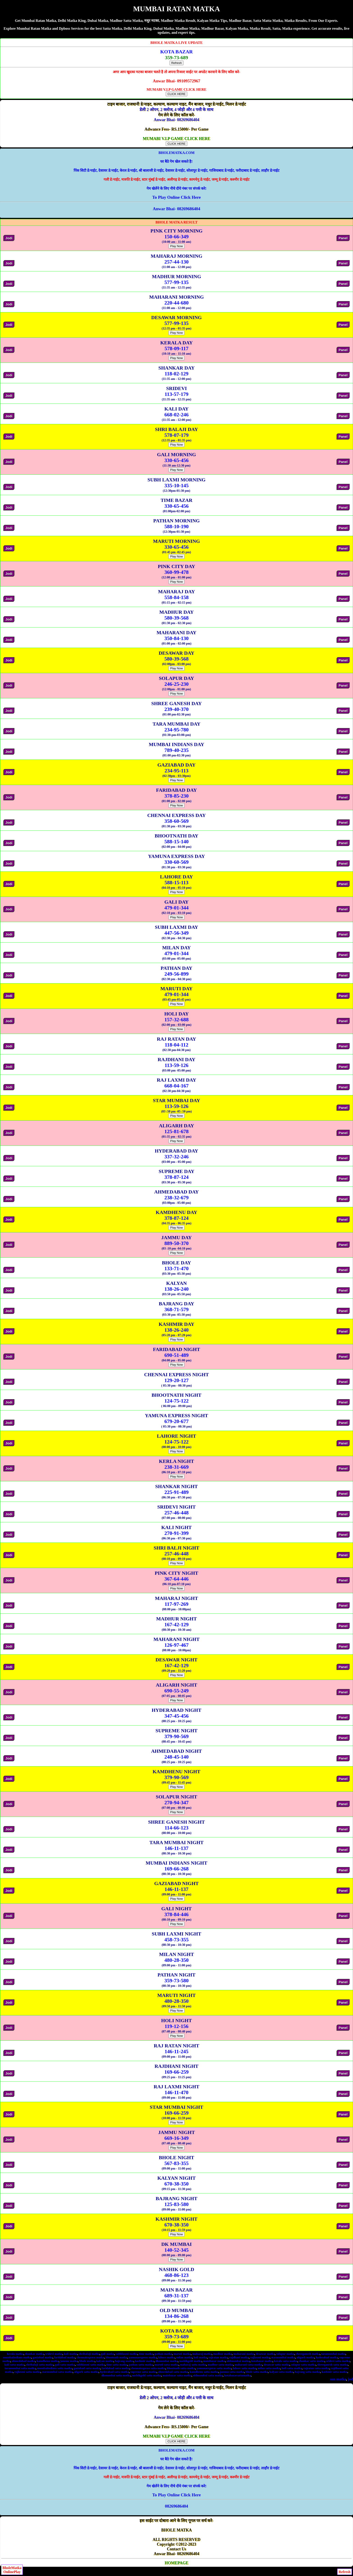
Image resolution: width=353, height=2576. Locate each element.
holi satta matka (292, 2368)
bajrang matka (124, 2361)
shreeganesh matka (308, 2353)
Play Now (176, 246)
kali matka (70, 2353)
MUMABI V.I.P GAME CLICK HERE (176, 92)
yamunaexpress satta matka (214, 2368)
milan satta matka (269, 2368)
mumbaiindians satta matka (54, 2368)
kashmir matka (144, 2361)
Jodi (8, 238)
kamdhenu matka (48, 2361)
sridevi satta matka (338, 2361)
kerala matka (15, 2353)
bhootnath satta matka (181, 2368)
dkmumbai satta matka (116, 2375)
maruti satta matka (166, 2364)
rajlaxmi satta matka (27, 2371)
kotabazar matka (262, 2361)
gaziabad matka (42, 2357)
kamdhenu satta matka (204, 2371)
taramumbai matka (333, 2353)
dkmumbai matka (167, 2361)
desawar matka (265, 2353)
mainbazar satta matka (177, 2375)
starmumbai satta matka (57, 2371)
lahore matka (166, 2357)
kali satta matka (14, 2364)
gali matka (107, 2353)
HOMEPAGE (176, 2563)
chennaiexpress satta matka (148, 2368)
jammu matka (69, 2361)
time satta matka (116, 2364)
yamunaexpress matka (143, 2357)
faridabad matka (64, 2357)
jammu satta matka (232, 2371)
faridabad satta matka (116, 2368)
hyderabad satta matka (114, 2371)
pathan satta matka (141, 2364)
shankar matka (34, 2353)
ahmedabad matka (23, 2361)
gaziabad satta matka (87, 2368)
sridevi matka (53, 2353)
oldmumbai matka (238, 2361)
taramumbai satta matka (20, 2368)
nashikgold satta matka (146, 2375)
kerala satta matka (285, 2361)
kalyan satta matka (281, 2371)
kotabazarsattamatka (237, 2375)
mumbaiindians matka (17, 2357)
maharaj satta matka (193, 2364)
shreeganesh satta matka (332, 2364)
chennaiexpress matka (90, 2357)
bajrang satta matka (307, 2371)
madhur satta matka (220, 2364)
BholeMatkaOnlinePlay (11, 2570)
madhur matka (222, 2353)
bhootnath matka (116, 2357)
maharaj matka (202, 2353)
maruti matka (182, 2353)
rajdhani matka (239, 2357)
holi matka (200, 2357)
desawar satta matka (277, 2364)
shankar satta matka (312, 2361)
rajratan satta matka (316, 2368)
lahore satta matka (244, 2368)
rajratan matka (218, 2357)
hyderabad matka (327, 2357)
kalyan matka (104, 2361)
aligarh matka (305, 2357)
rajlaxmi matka (260, 2357)
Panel (343, 238)
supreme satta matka (143, 2371)
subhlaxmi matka (126, 2353)
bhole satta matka (257, 2371)
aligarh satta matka (86, 2371)
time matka (146, 2353)
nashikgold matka (190, 2361)
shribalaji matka (89, 2353)
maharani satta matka (248, 2364)
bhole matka (87, 2361)
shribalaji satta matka (39, 2364)
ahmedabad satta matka (173, 2371)
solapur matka (285, 2353)
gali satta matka (65, 2364)
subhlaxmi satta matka (90, 2364)
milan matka (184, 2357)
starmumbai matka (283, 2357)
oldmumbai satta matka (208, 2375)
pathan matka (163, 2353)
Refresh (176, 63)
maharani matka (243, 2353)
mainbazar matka (214, 2361)
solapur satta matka (303, 2364)
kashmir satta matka (334, 2371)
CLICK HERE (176, 94)
